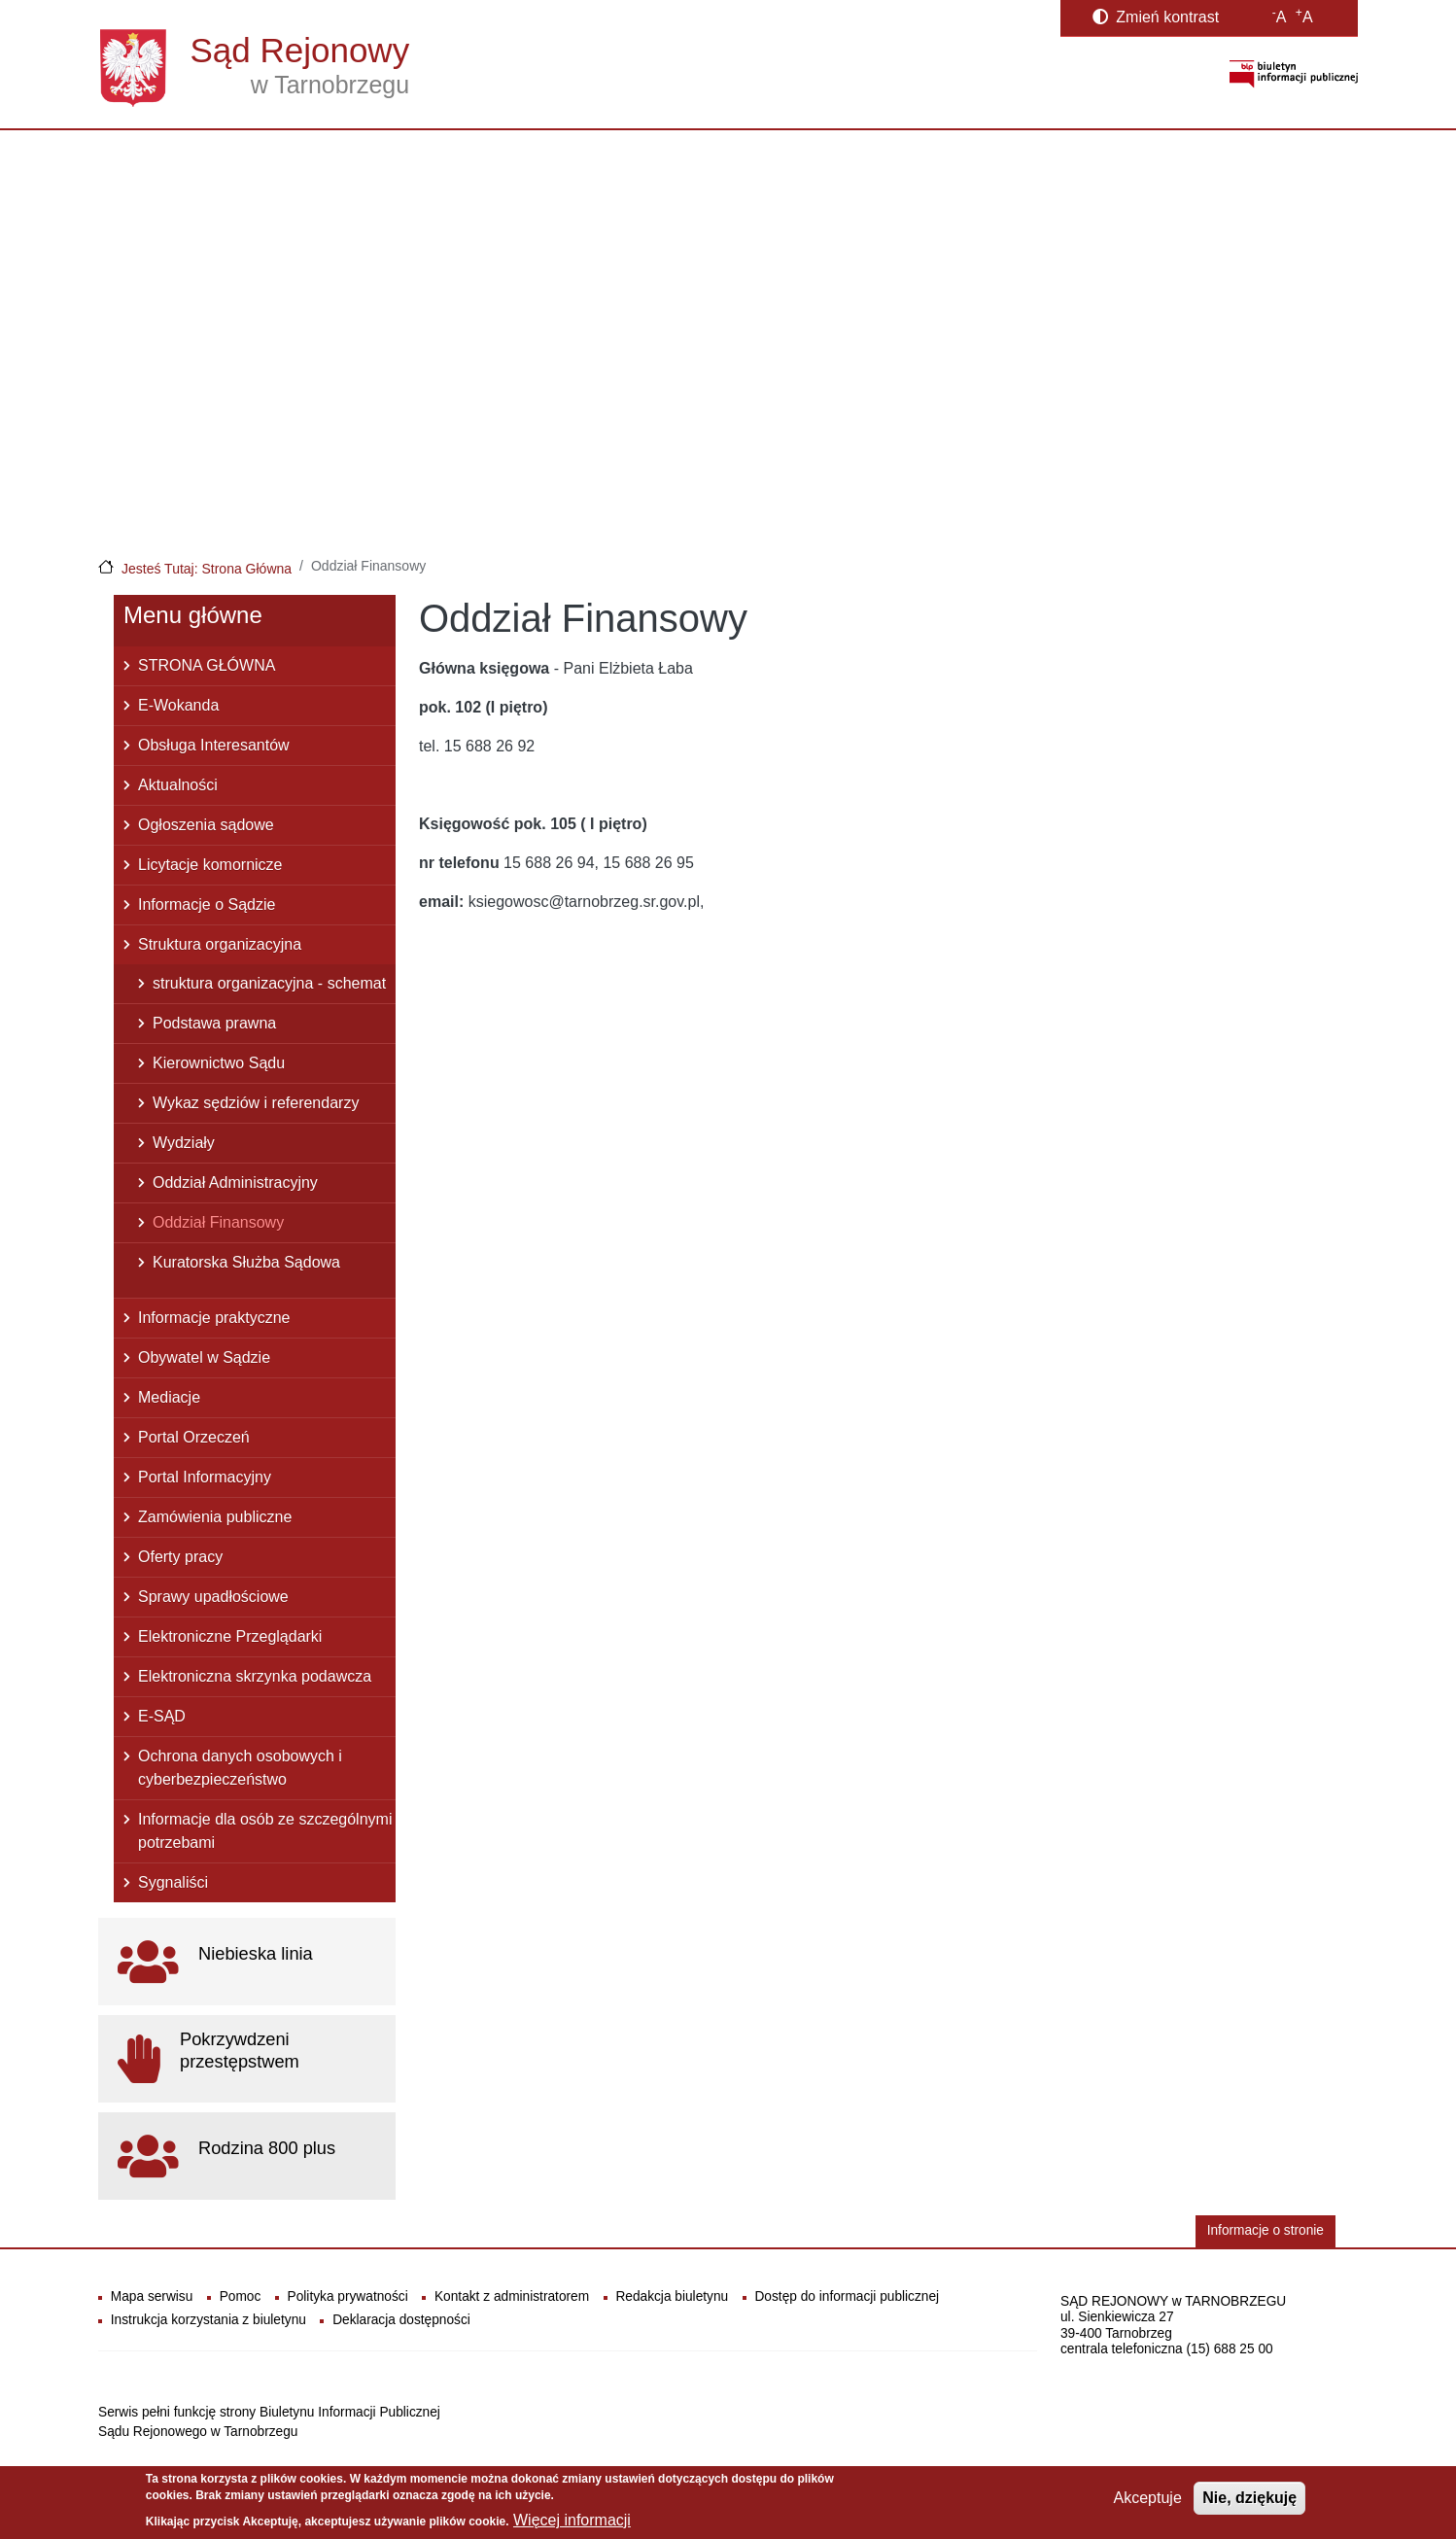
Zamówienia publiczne (215, 1517)
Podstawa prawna (214, 1023)
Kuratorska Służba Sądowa (246, 1262)
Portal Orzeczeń (194, 1437)
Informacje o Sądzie (206, 904)
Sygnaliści (173, 1882)
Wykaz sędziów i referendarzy (256, 1103)
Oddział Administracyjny (235, 1182)
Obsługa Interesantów (214, 745)
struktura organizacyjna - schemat (269, 983)
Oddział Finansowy (218, 1222)
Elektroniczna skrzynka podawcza (254, 1676)
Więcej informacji (572, 2527)
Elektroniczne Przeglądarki (230, 1636)
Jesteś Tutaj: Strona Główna (206, 568)
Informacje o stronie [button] (1265, 2230)
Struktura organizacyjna (219, 944)
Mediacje (169, 1397)
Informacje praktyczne (214, 1317)
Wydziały (184, 1142)
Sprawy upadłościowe (213, 1596)
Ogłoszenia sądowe (206, 825)
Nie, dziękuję (1249, 2504)
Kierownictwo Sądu (219, 1063)
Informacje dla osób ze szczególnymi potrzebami (265, 1831)
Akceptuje (1148, 2504)
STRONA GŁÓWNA (206, 665)
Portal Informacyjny (204, 1477)
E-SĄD (162, 1716)
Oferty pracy (180, 1556)
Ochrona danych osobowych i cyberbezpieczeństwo (240, 1768)
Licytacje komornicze (210, 864)
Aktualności (178, 785)
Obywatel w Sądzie (204, 1357)
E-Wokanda (178, 705)
